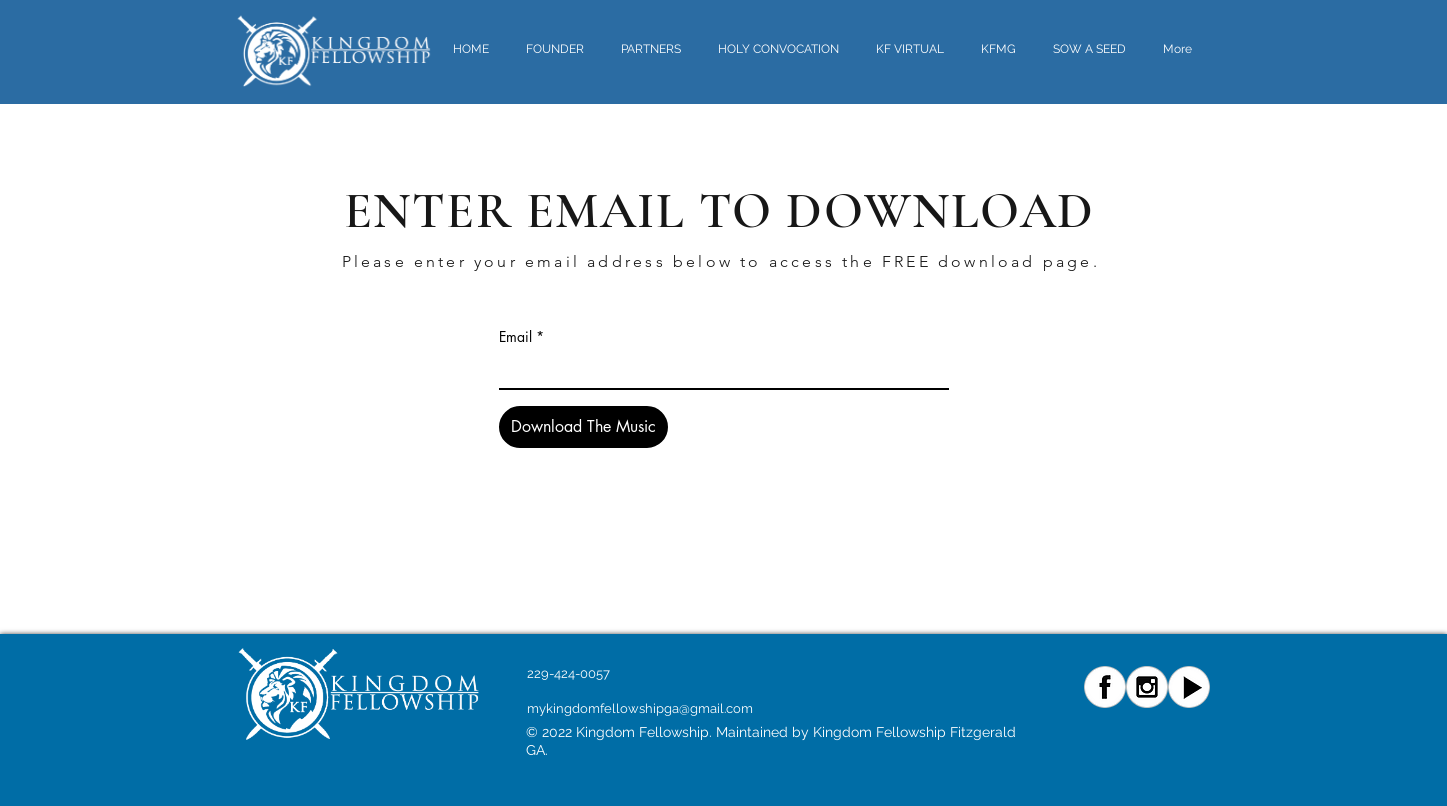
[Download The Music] (583, 427)
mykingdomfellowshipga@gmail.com (640, 708)
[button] (782, 49)
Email (515, 337)
